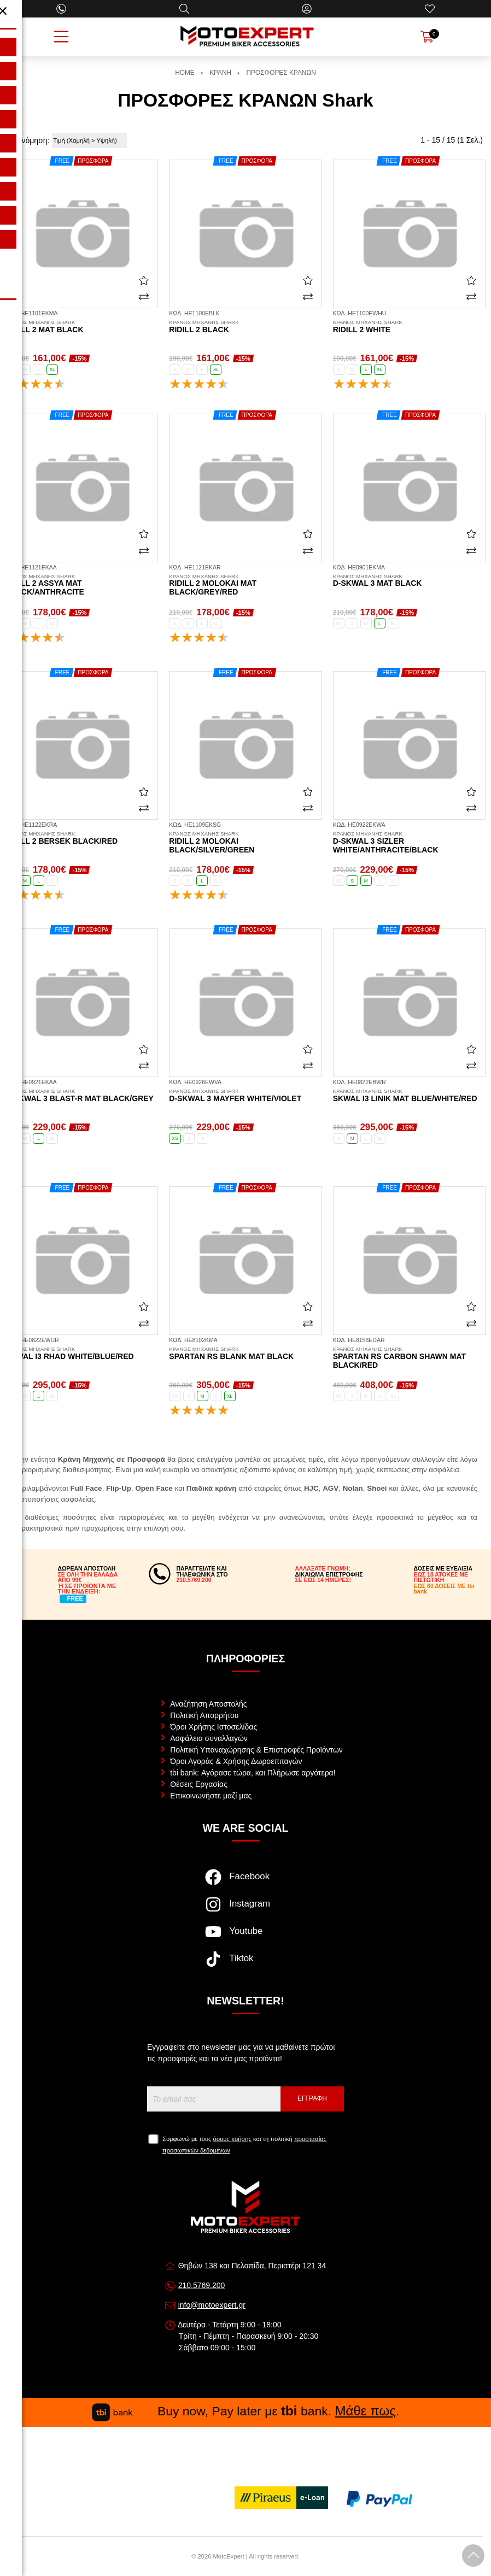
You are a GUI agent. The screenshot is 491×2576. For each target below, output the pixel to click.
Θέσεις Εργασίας (198, 1784)
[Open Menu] (61, 36)
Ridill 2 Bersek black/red (81, 838)
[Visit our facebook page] (245, 1882)
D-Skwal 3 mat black (409, 581)
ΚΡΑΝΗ (220, 73)
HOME (185, 73)
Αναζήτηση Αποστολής (208, 1703)
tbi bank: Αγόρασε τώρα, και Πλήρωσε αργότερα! (252, 1772)
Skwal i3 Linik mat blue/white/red (409, 1096)
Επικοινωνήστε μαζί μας (211, 1795)
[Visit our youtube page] (245, 1937)
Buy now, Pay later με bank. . (245, 2410)
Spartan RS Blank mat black (245, 1353)
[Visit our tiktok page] (245, 1964)
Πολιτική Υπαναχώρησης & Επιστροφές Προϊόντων (256, 1749)
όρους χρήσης (232, 2139)
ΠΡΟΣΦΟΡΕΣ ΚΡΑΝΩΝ (281, 73)
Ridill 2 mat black (81, 327)
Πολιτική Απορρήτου (204, 1715)
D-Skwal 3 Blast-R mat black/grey (81, 1096)
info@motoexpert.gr (211, 2305)
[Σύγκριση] (144, 296)
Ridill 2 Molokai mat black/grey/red (245, 585)
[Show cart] (427, 36)
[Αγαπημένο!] (144, 280)
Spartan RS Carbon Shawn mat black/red (409, 1357)
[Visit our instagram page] (245, 1910)
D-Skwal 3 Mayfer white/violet (245, 1096)
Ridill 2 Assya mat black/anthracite (81, 585)
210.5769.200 (201, 2285)
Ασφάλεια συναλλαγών (209, 1738)
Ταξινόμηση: (28, 140)
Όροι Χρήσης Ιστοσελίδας (213, 1726)
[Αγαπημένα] (429, 9)
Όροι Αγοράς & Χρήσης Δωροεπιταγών (236, 1761)
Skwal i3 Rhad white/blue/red (81, 1353)
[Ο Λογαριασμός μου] (306, 9)
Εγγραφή (312, 2098)
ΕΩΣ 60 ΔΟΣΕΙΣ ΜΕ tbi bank (443, 1589)
